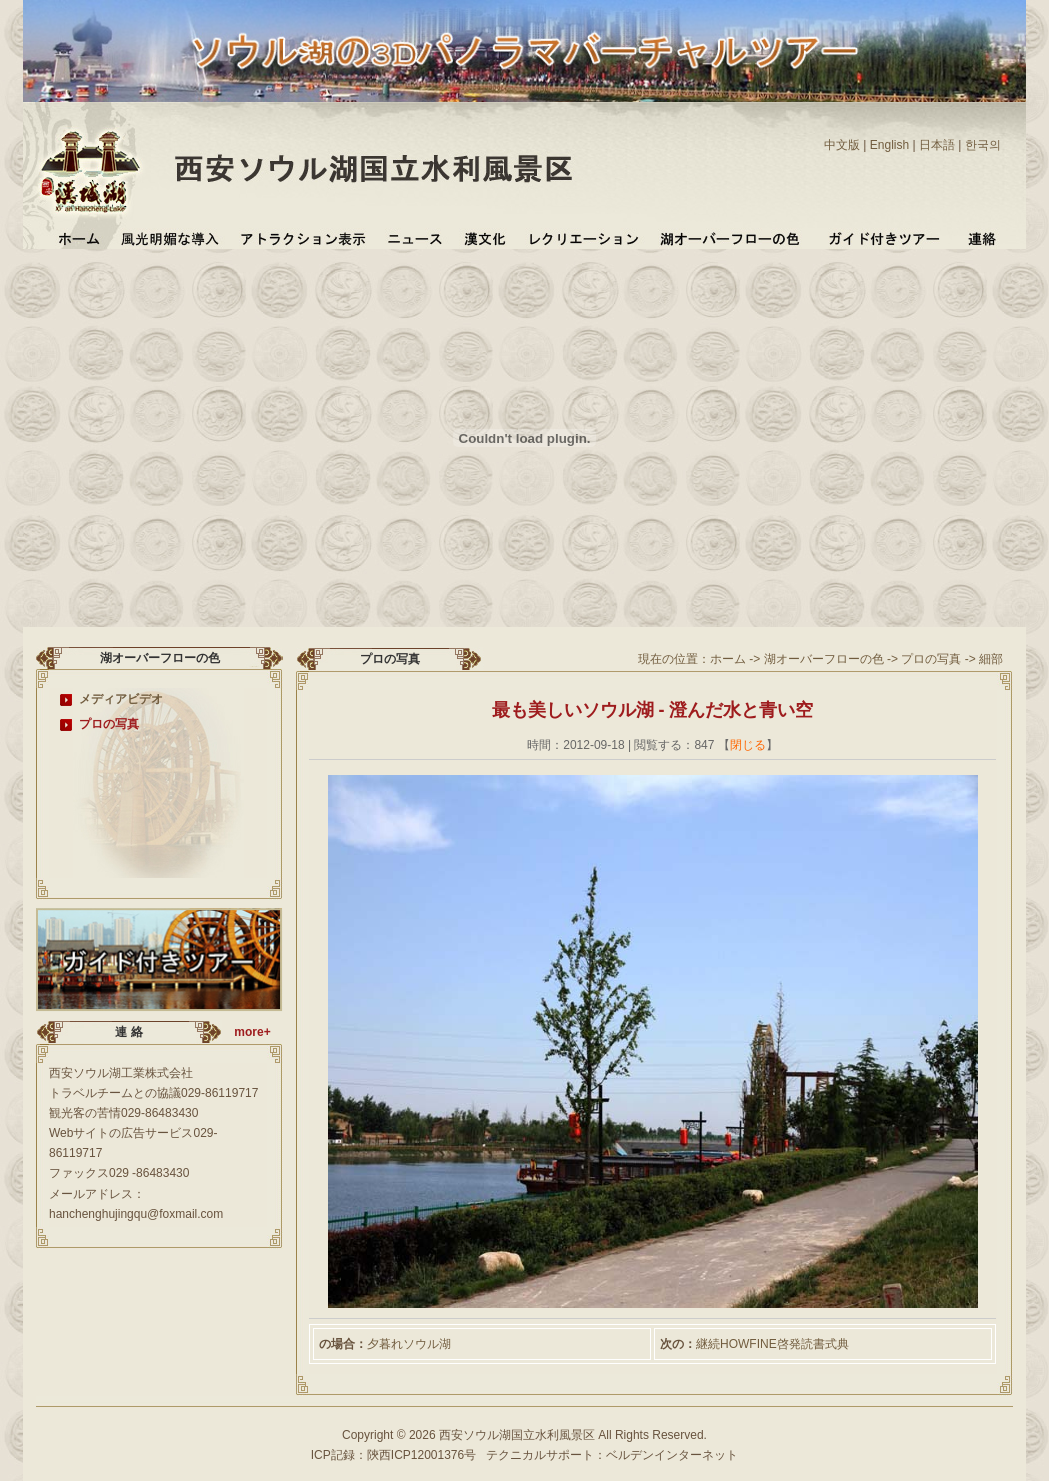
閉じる (748, 745)
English (889, 145)
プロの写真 (109, 724)
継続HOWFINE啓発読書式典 (772, 1344)
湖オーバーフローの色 (824, 659)
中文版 (842, 145)
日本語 (937, 145)
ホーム (728, 659)
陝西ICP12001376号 (421, 1455)
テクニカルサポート (540, 1455)
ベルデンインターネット (672, 1455)
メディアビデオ (121, 699)
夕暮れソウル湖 (409, 1344)
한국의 (983, 145)
